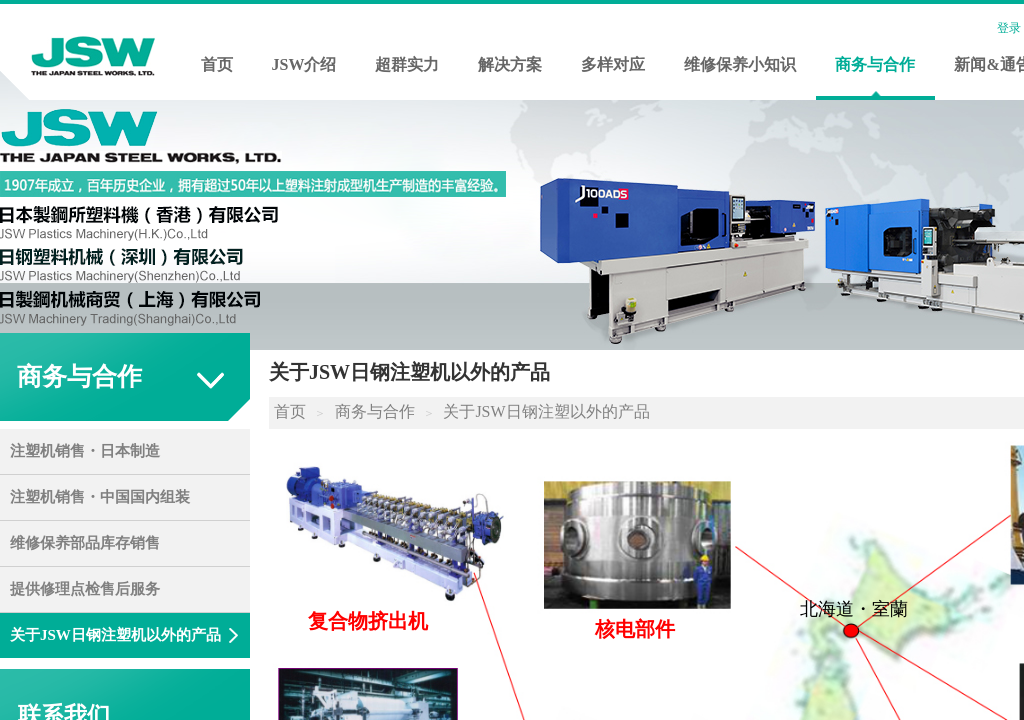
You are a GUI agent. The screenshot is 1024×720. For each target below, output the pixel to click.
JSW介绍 (304, 64)
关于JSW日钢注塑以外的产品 (546, 411)
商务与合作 (875, 64)
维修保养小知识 (740, 64)
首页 (217, 64)
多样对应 (613, 64)
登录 (1009, 28)
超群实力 (407, 64)
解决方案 (510, 64)
